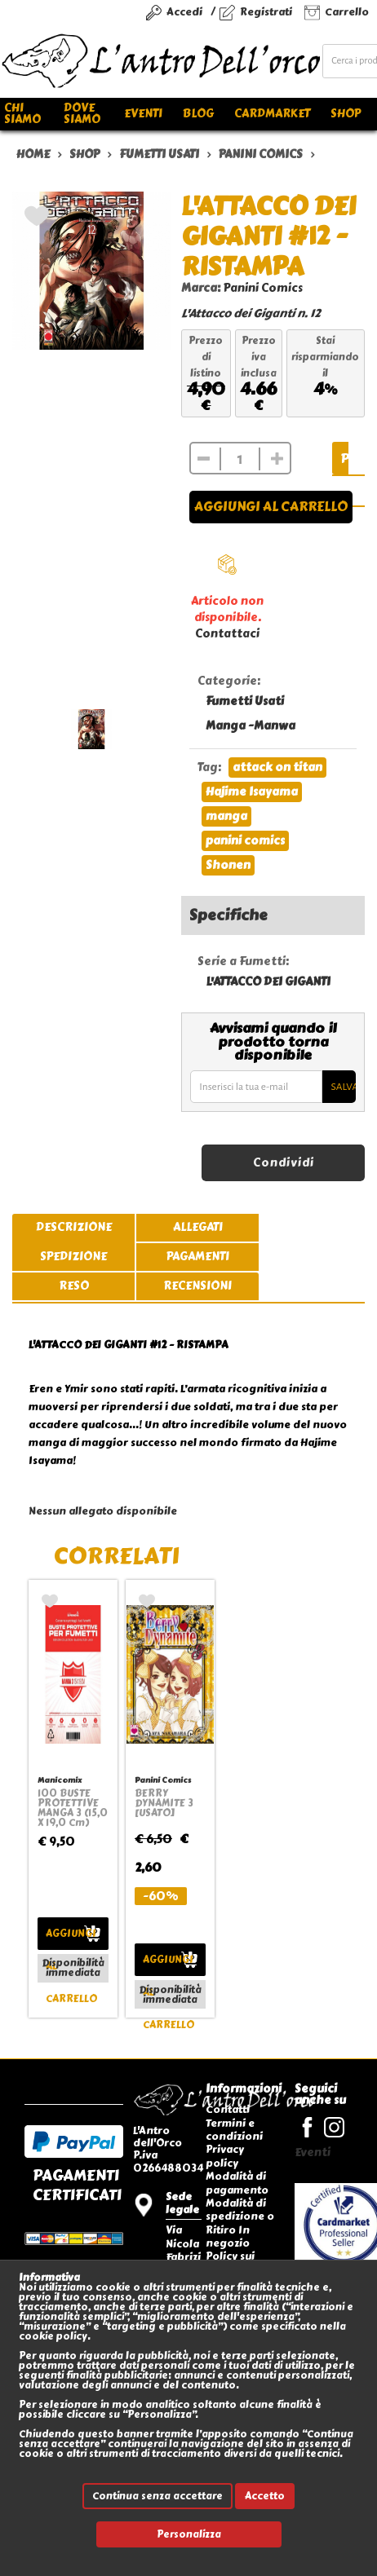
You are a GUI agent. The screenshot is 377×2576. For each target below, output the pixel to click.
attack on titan (277, 767)
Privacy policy (225, 2156)
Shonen (228, 865)
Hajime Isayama (252, 792)
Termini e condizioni (234, 2129)
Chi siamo (22, 113)
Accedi (184, 12)
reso (74, 1286)
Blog (198, 113)
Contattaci (227, 633)
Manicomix (60, 1780)
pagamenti (197, 1256)
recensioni (197, 1286)
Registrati (266, 12)
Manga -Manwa (250, 725)
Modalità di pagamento (237, 2182)
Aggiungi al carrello (271, 506)
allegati (198, 1227)
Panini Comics (263, 288)
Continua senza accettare (157, 2496)
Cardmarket (272, 113)
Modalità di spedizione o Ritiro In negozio (240, 2223)
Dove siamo (82, 113)
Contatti (228, 2109)
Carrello (347, 12)
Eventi (143, 113)
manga (226, 816)
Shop (345, 113)
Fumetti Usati (245, 701)
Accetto (265, 2496)
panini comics (245, 840)
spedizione (73, 1256)
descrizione (74, 1227)
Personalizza (189, 2534)
